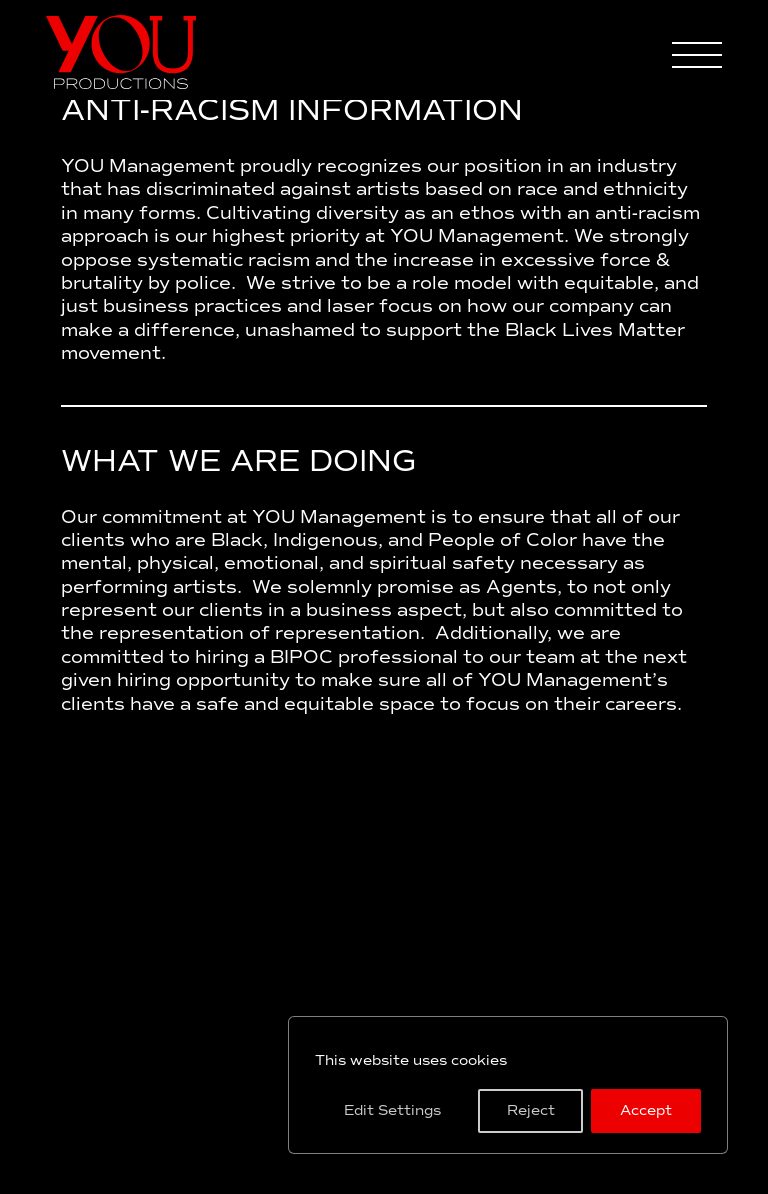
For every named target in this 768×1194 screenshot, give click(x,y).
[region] (508, 1085)
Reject (531, 1110)
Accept (646, 1110)
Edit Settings (392, 1110)
